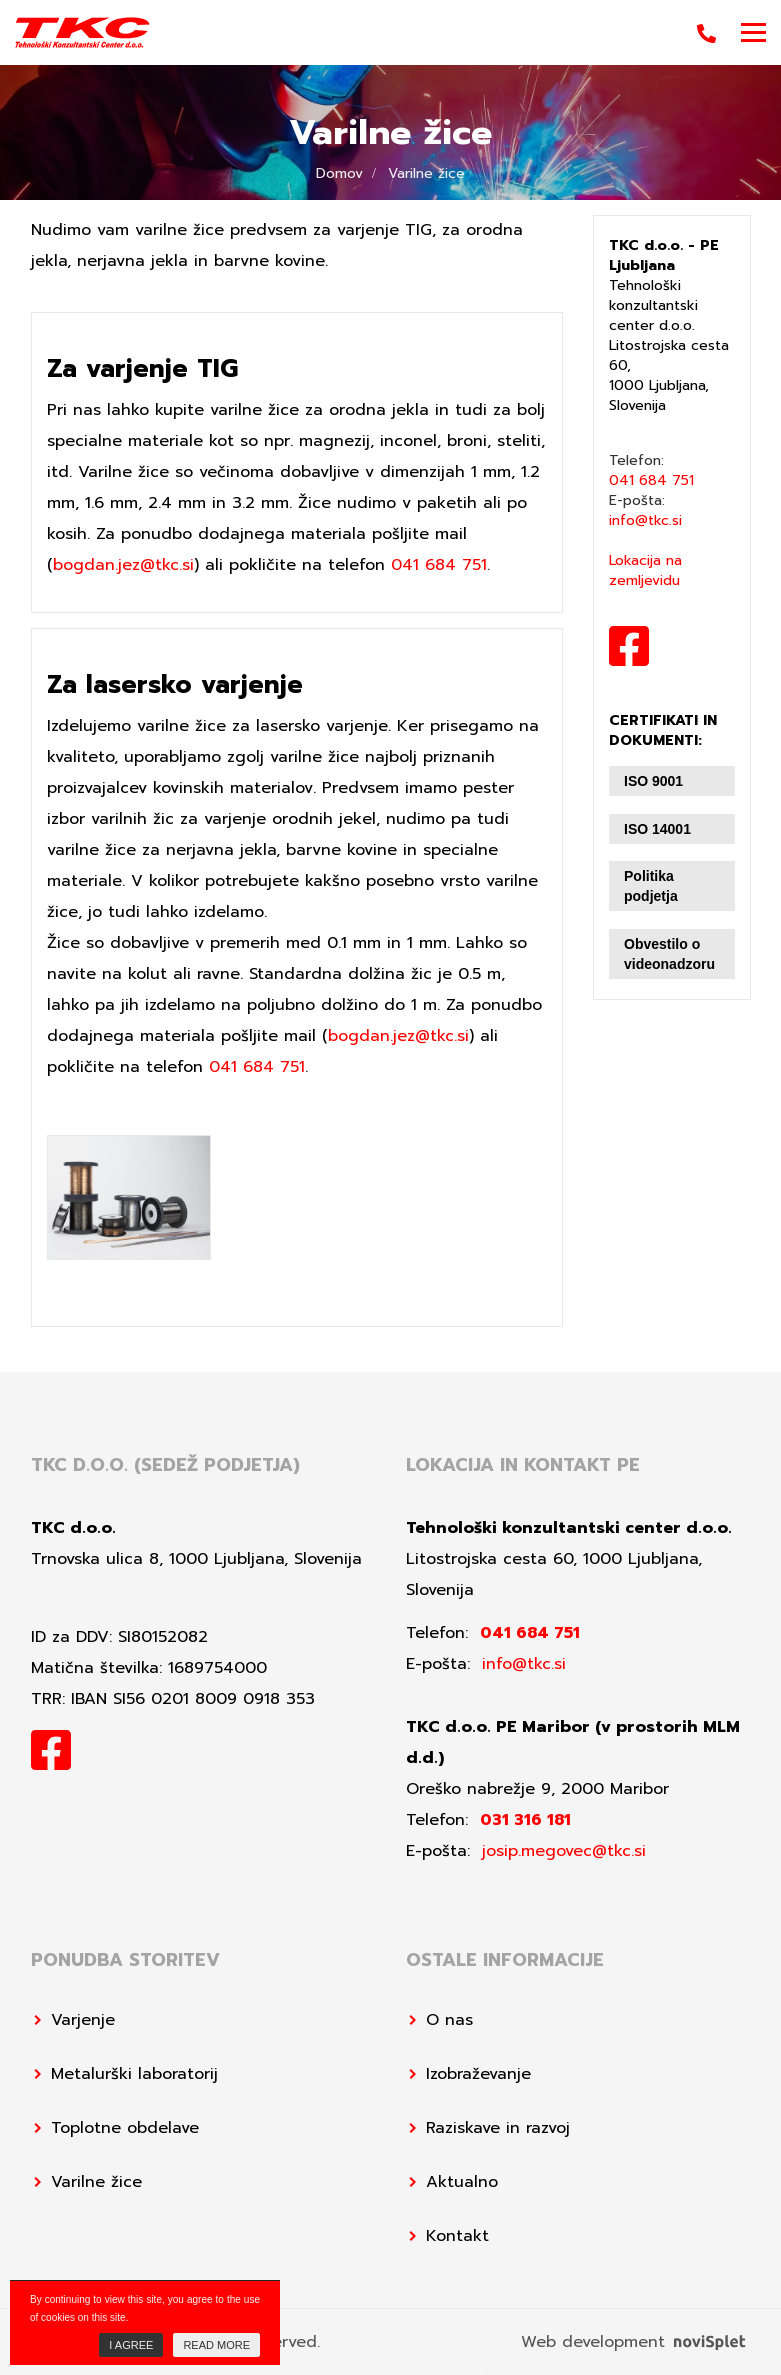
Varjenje (83, 2020)
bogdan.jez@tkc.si (123, 565)
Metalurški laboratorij (134, 2074)
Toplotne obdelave (125, 2128)
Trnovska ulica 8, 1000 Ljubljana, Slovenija (196, 1559)
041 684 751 (439, 565)
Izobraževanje (478, 2074)
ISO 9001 (653, 781)
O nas (449, 2020)
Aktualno (462, 2182)
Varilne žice (96, 2182)
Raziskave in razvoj (498, 2128)
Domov (339, 173)
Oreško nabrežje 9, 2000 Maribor (537, 1789)
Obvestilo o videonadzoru (669, 954)
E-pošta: (645, 511)
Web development (633, 2342)
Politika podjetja (651, 886)
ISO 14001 (657, 829)
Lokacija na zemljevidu (645, 570)
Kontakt (457, 2236)
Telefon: (651, 471)
